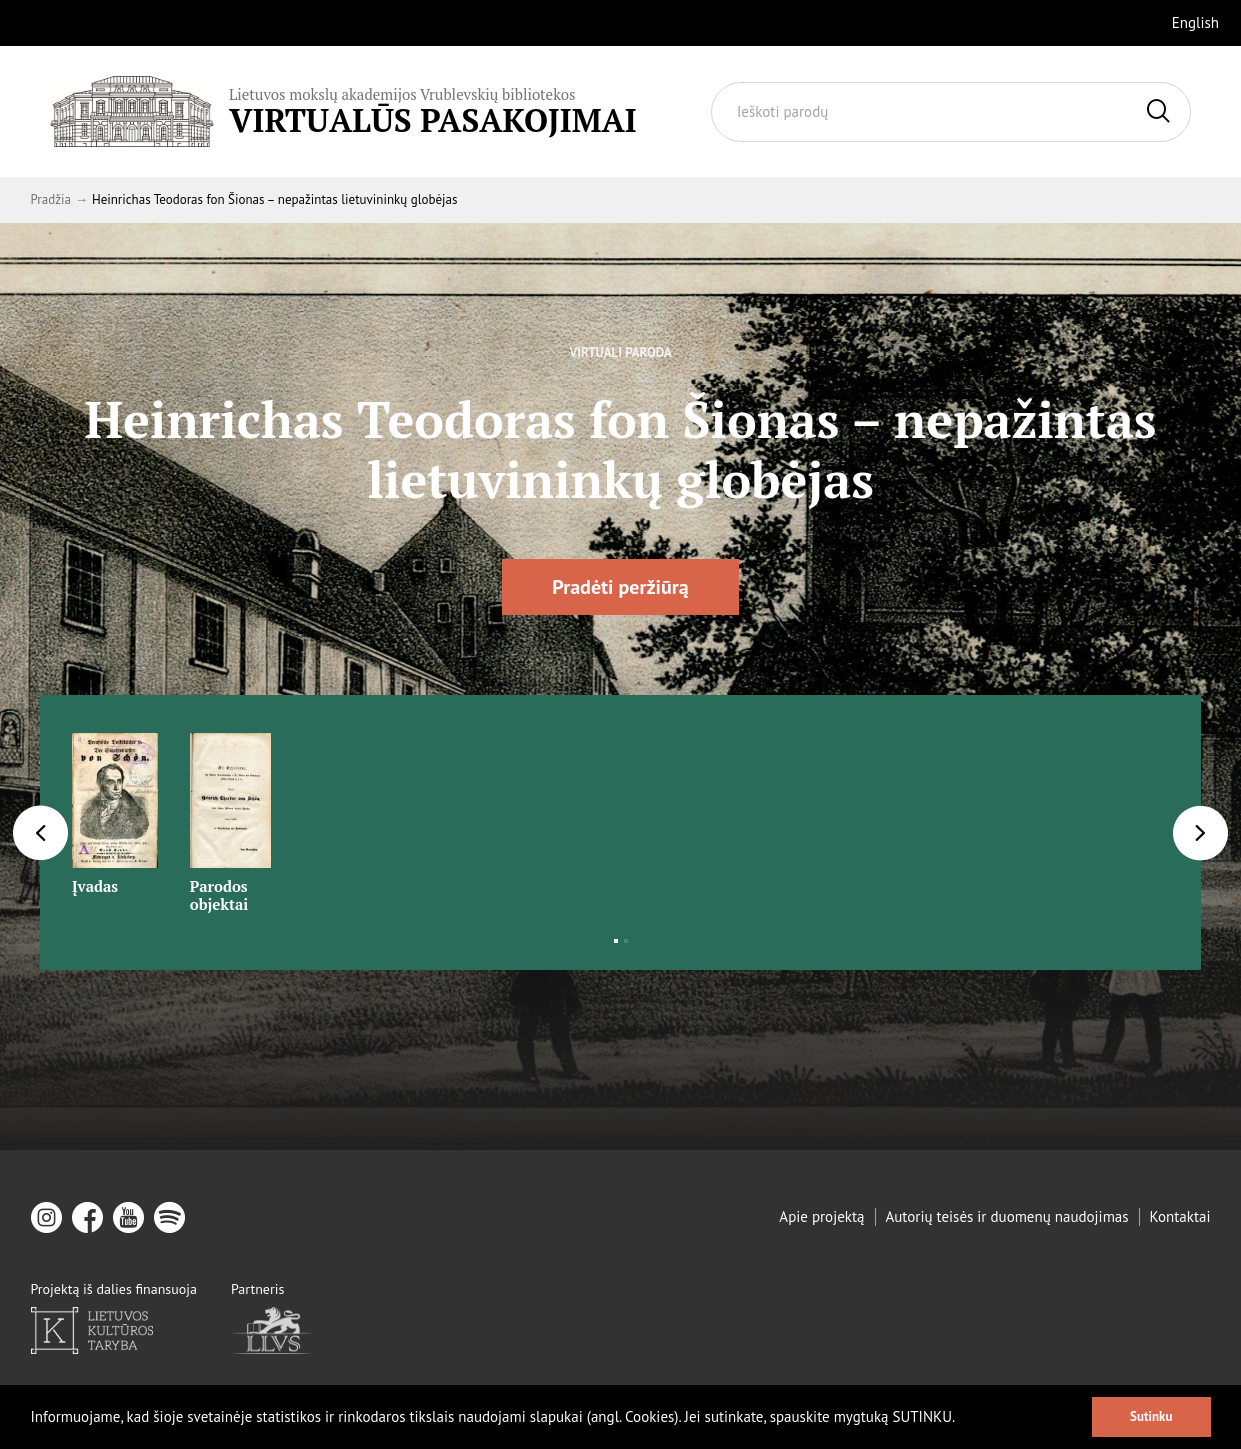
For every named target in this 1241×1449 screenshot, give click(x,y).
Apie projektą (821, 1217)
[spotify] (169, 1217)
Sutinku (1151, 1416)
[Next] (1200, 832)
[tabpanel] (115, 807)
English (1195, 22)
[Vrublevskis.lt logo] (343, 111)
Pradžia (51, 199)
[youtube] (128, 1217)
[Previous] (40, 832)
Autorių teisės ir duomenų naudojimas (1007, 1217)
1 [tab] (616, 941)
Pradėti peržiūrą (620, 587)
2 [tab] (626, 941)
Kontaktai (1180, 1217)
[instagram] (46, 1217)
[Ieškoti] (1158, 112)
